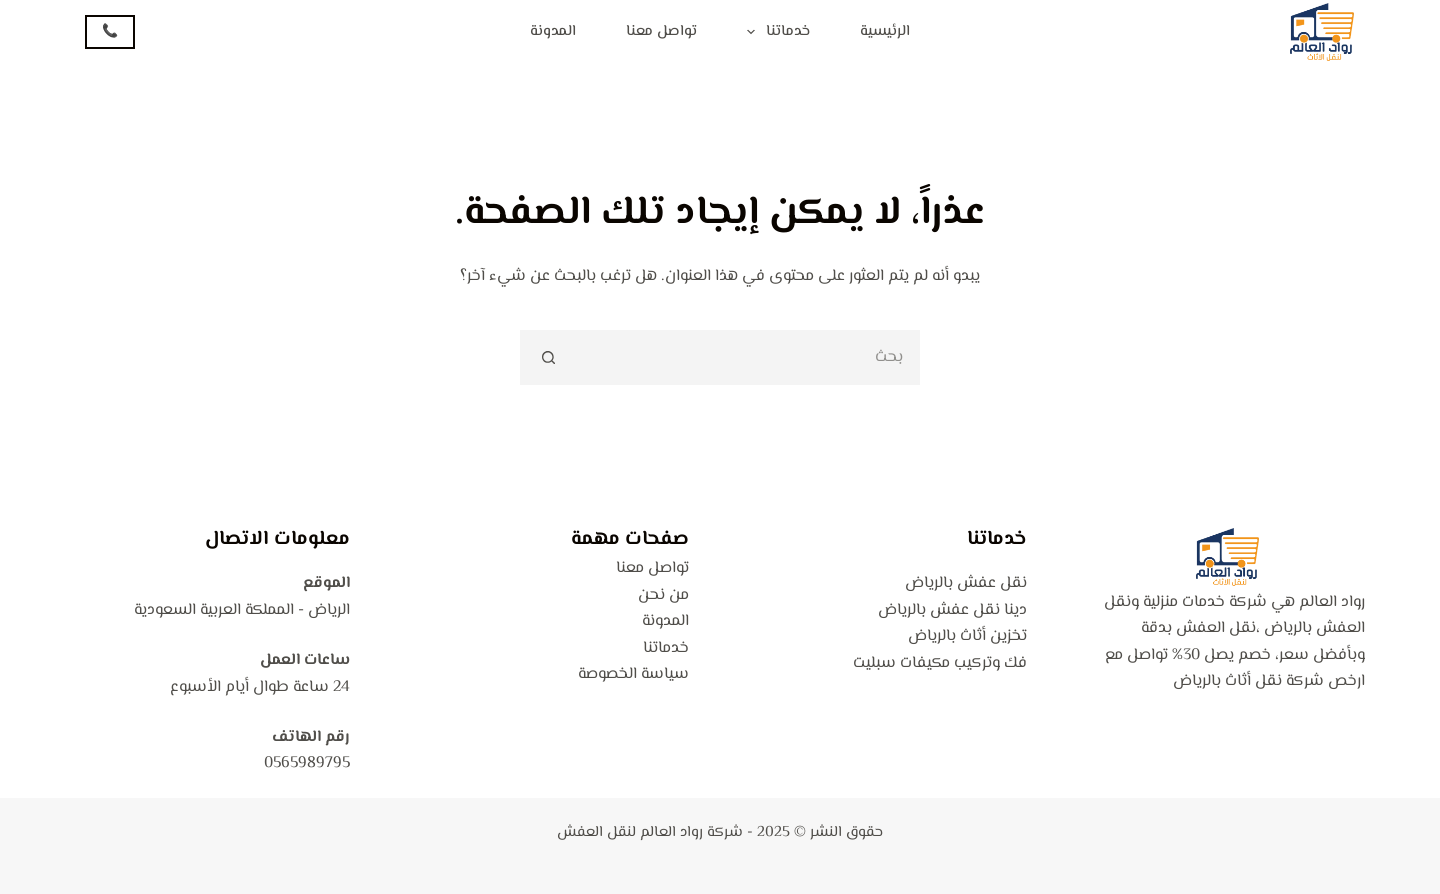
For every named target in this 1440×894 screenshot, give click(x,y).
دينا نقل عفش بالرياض (952, 610)
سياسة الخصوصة (633, 674)
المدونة (553, 31)
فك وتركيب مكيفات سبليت (940, 663)
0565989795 (307, 763)
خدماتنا (774, 32)
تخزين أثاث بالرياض (967, 636)
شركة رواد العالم (691, 832)
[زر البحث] (547, 357)
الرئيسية (885, 31)
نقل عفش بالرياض (966, 583)
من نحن (663, 595)
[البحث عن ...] (747, 357)
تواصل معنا (661, 31)
